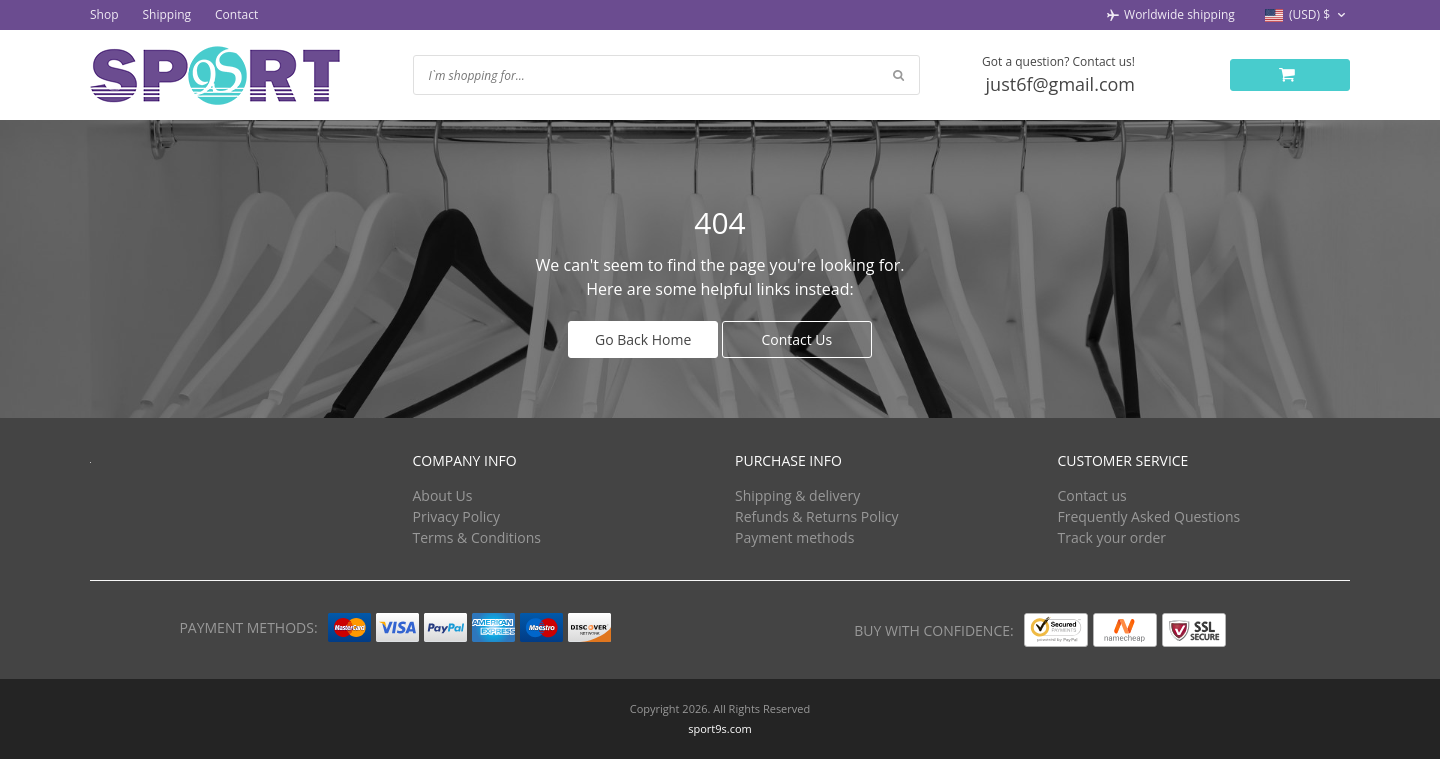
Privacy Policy (456, 516)
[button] (1307, 15)
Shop (104, 14)
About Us (443, 495)
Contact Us (796, 339)
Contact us (1092, 495)
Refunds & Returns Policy (816, 516)
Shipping (167, 14)
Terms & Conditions (477, 537)
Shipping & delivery (797, 495)
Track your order (1112, 537)
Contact (236, 14)
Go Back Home (643, 339)
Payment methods (794, 537)
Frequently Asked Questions (1149, 516)
